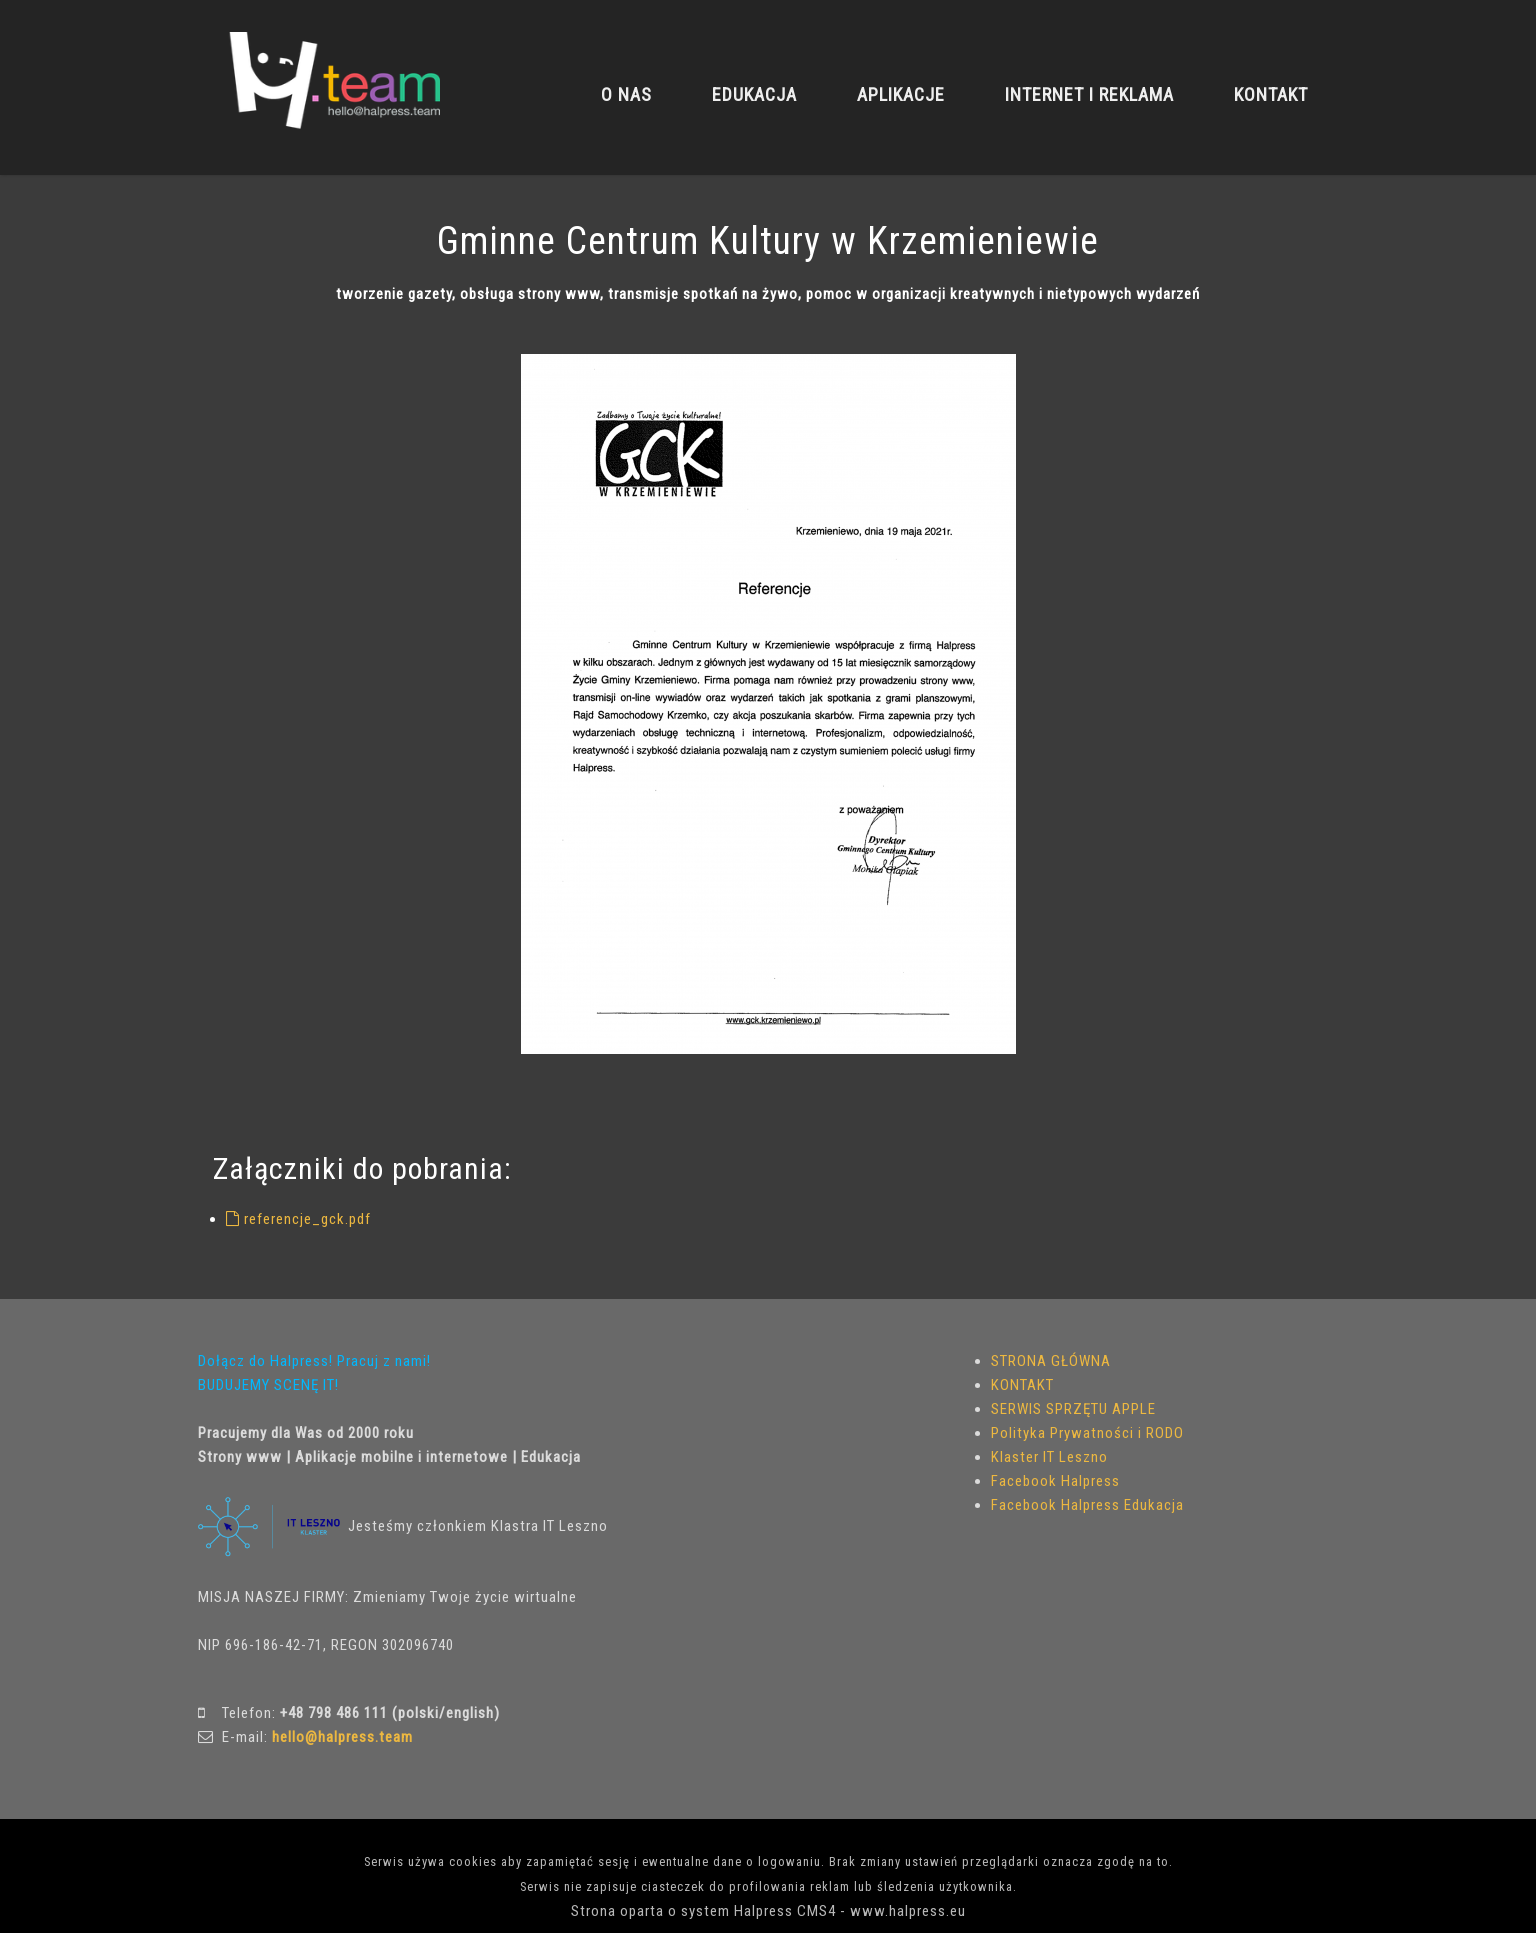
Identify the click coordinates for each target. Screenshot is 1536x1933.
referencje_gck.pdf (298, 1219)
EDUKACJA (754, 94)
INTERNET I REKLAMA (1089, 94)
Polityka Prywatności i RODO (1087, 1433)
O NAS (626, 94)
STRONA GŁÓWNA (1051, 1361)
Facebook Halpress (1055, 1481)
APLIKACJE (901, 94)
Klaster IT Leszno (1049, 1457)
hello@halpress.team (342, 1737)
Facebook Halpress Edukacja (1087, 1505)
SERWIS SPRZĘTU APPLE (1073, 1409)
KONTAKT (1271, 94)
